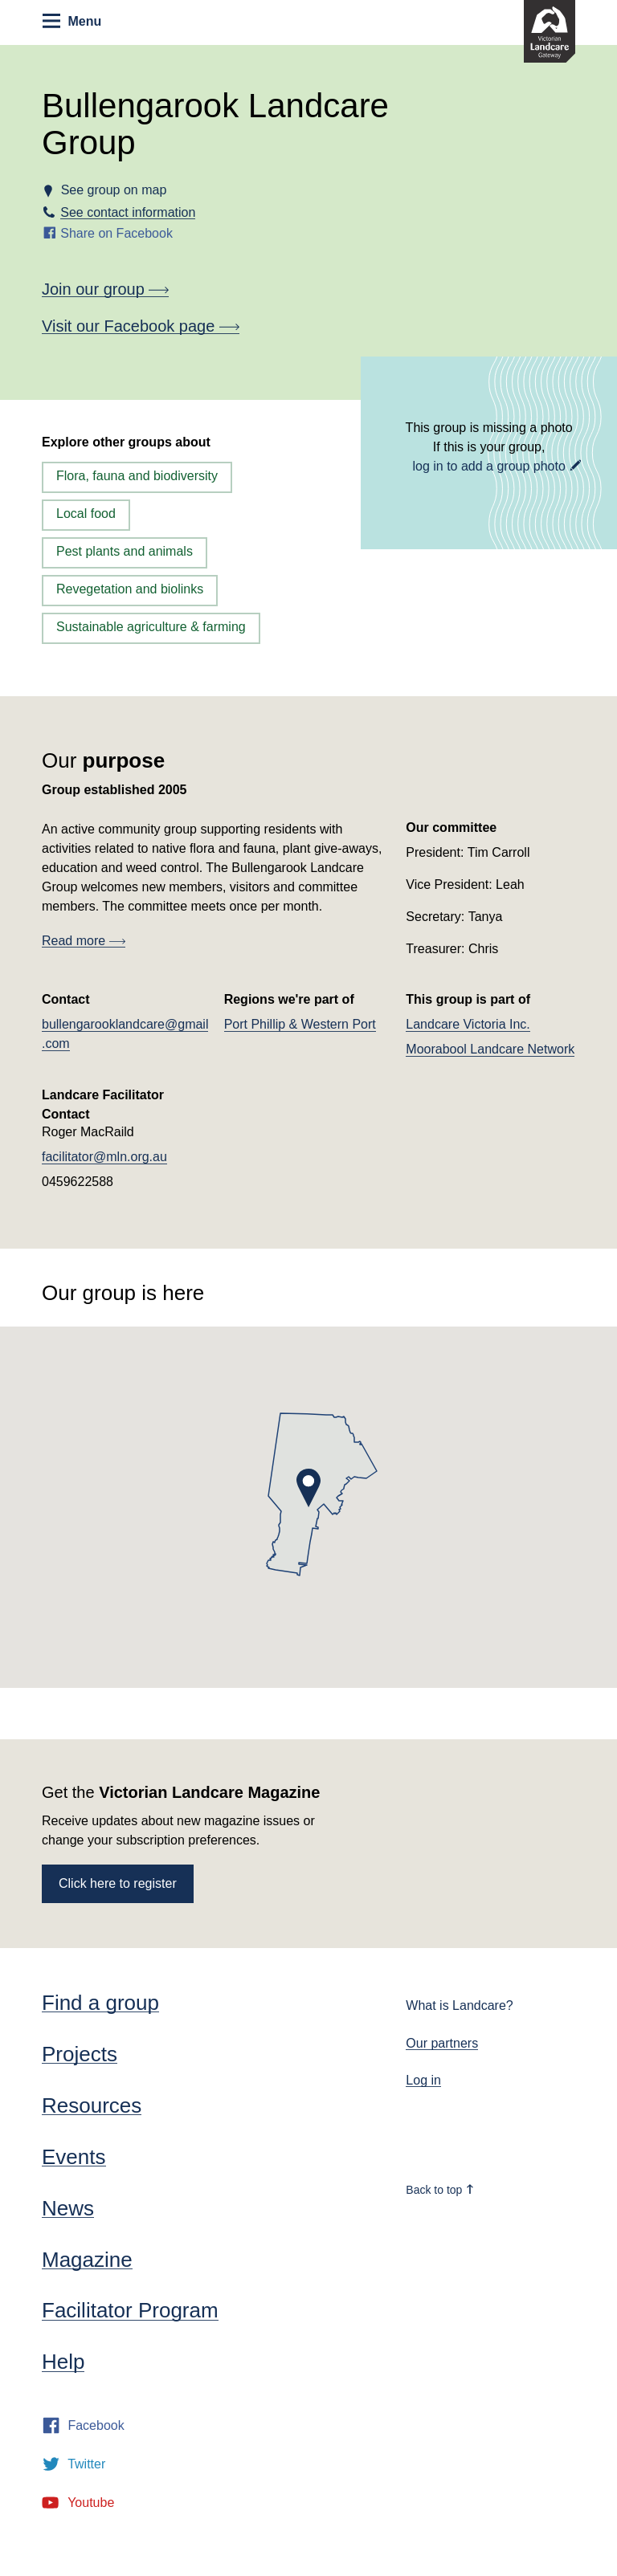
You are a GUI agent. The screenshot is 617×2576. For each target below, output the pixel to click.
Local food (86, 513)
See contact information (127, 212)
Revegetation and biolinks (129, 589)
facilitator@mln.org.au (104, 1157)
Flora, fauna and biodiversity (137, 476)
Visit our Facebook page (140, 326)
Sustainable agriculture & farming (151, 627)
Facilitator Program (130, 2310)
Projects (79, 2054)
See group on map (113, 190)
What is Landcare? (459, 2005)
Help (63, 2362)
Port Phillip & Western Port (300, 1024)
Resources (91, 2105)
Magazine (87, 2260)
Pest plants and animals (124, 551)
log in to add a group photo (488, 466)
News (68, 2208)
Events (74, 2157)
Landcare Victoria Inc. (467, 1024)
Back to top (440, 2189)
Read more (83, 941)
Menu (72, 21)
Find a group (100, 2003)
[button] (308, 1488)
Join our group (105, 289)
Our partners (442, 2043)
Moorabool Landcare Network (490, 1049)
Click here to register (118, 1883)
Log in (423, 2080)
